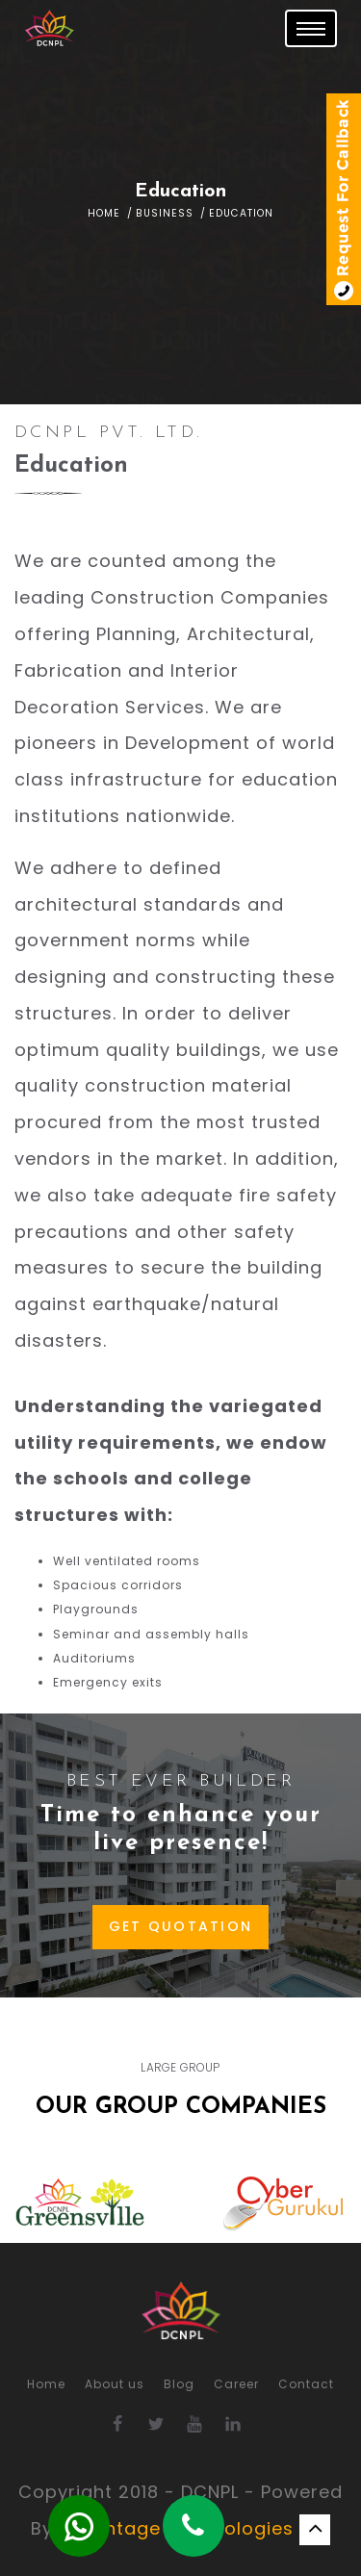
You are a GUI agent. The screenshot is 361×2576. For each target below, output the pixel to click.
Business (164, 213)
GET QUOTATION (181, 1926)
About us (114, 2384)
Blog (179, 2384)
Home (104, 213)
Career (236, 2384)
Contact (306, 2384)
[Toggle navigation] (311, 28)
